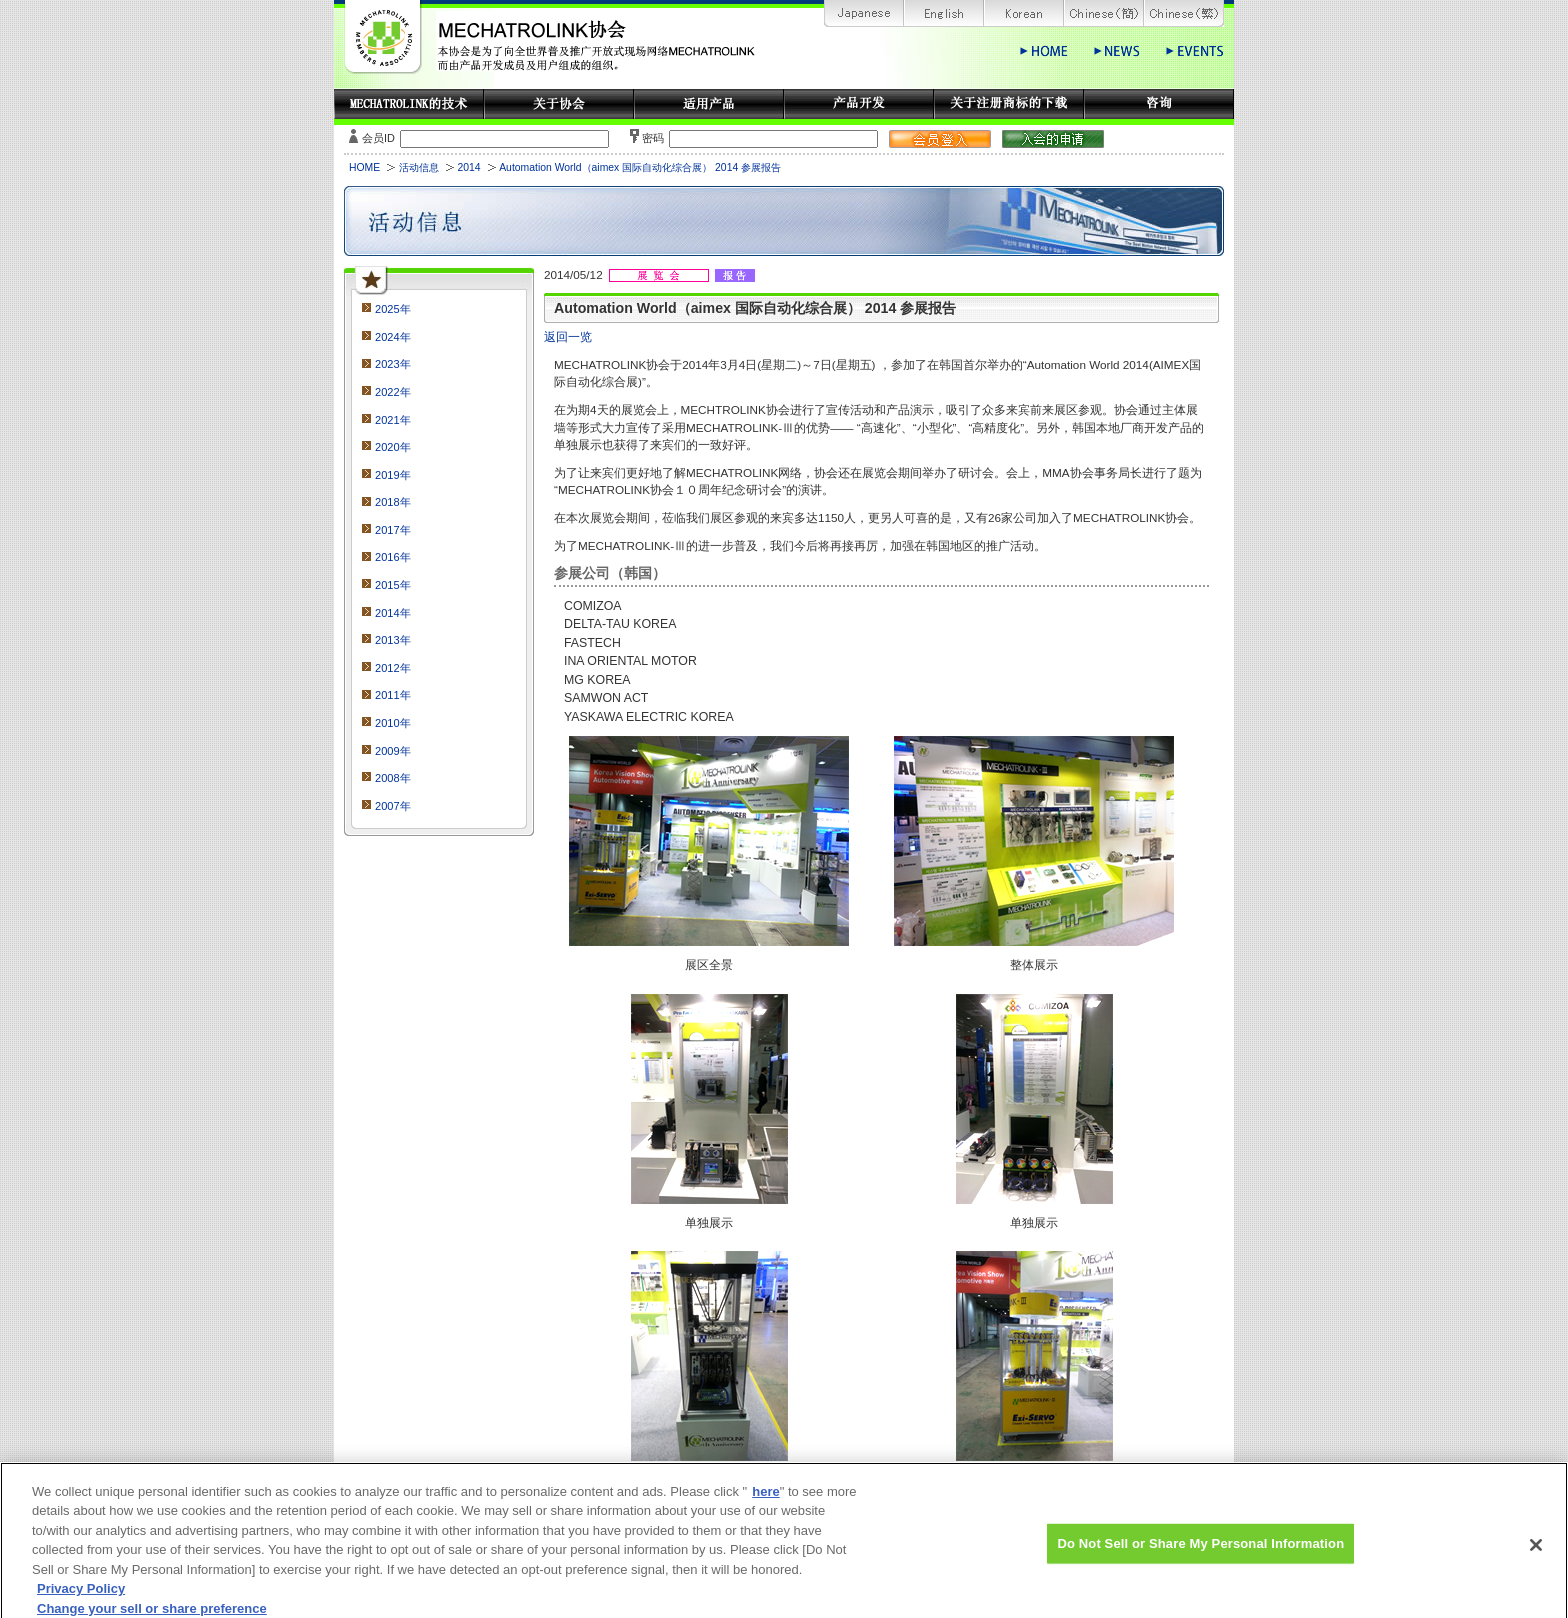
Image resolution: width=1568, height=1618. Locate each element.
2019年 (393, 475)
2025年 (393, 309)
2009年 (393, 751)
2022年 (393, 392)
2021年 (393, 420)
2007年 (393, 806)
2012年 (393, 668)
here (765, 1500)
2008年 (393, 778)
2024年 (393, 337)
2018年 (393, 502)
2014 (468, 167)
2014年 (393, 613)
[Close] (1536, 1554)
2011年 (393, 695)
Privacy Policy (81, 1598)
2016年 (393, 557)
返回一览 (568, 336)
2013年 (393, 640)
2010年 (393, 723)
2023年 (393, 364)
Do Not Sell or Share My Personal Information (1200, 1552)
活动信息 (419, 167)
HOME (364, 167)
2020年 (393, 447)
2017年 (393, 530)
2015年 (393, 585)
